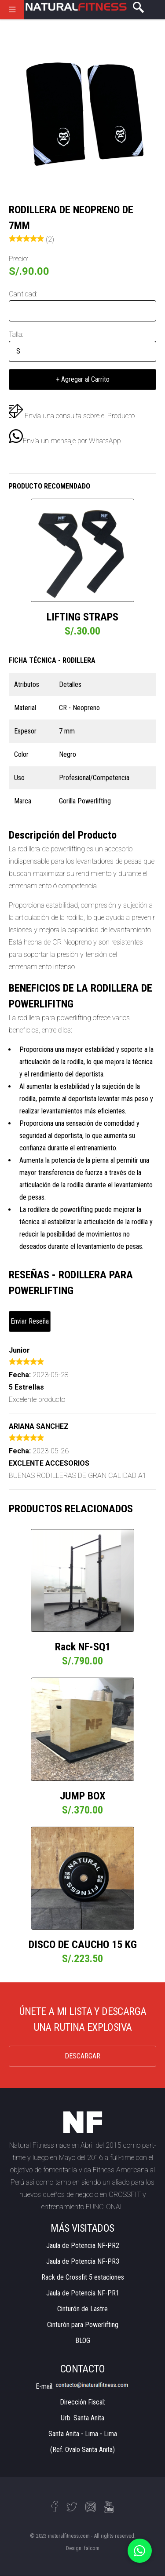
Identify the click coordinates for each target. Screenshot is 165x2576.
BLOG (82, 2340)
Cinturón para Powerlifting (82, 2325)
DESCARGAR (82, 2056)
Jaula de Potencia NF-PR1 (82, 2293)
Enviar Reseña (30, 1321)
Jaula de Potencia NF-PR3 (82, 2261)
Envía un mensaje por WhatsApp (65, 441)
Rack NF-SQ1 (82, 1647)
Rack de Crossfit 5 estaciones (82, 2277)
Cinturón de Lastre (82, 2309)
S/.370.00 (82, 1810)
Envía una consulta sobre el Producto (80, 416)
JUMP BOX (82, 1796)
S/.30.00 (82, 631)
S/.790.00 (82, 1661)
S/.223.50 (82, 1958)
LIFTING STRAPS (82, 617)
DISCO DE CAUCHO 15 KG (83, 1944)
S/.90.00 (29, 271)
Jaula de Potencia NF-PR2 (82, 2245)
